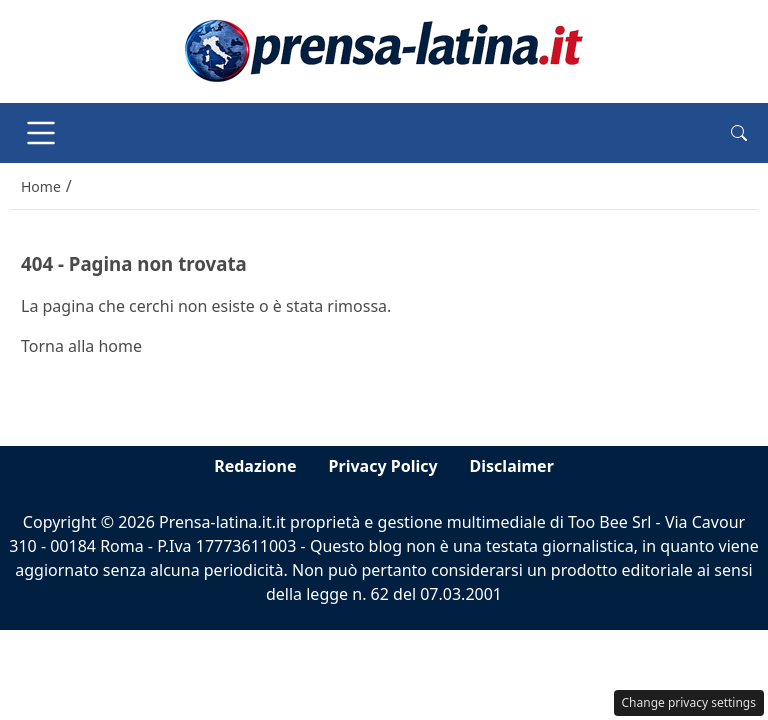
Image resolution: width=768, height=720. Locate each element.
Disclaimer (512, 466)
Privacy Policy (383, 466)
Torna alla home (81, 346)
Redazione (255, 466)
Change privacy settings (689, 702)
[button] (739, 133)
